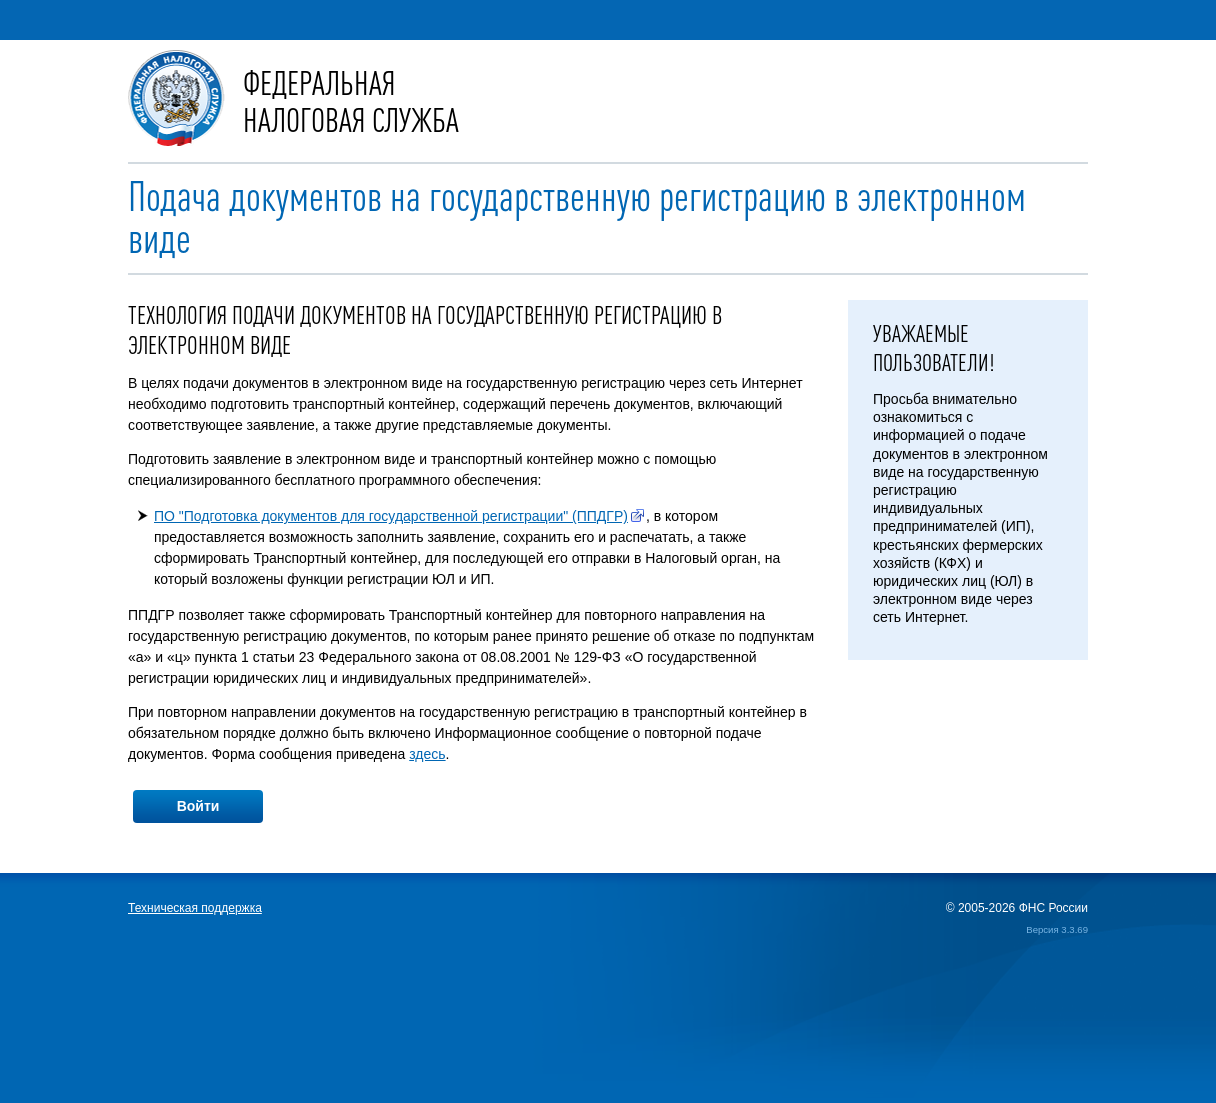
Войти (198, 806)
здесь (427, 754)
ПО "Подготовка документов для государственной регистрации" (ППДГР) (391, 516)
